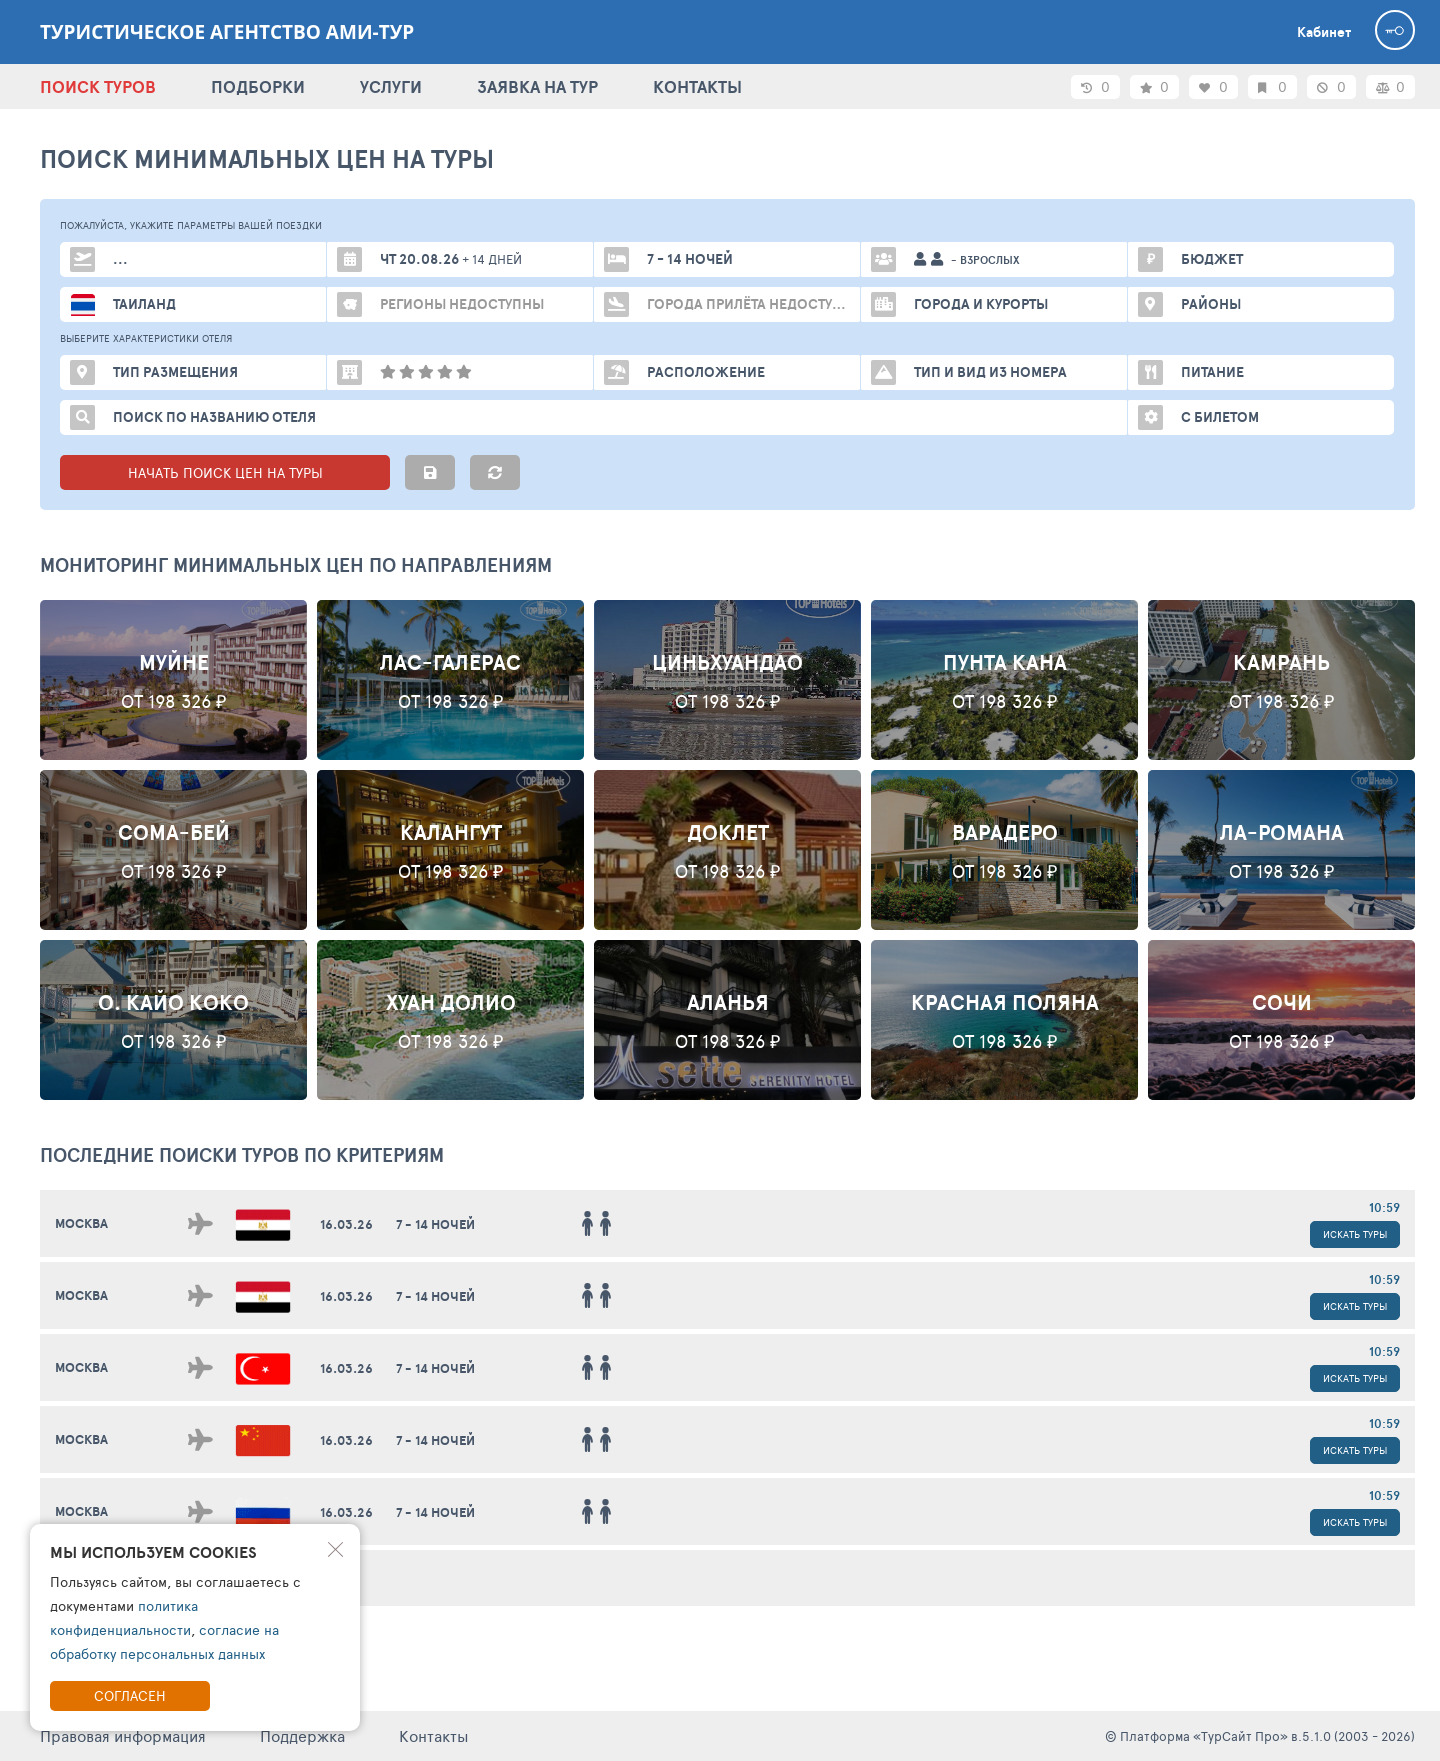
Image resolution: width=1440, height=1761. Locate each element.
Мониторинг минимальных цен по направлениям (296, 565)
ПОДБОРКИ (258, 86)
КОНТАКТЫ (697, 86)
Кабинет (1324, 32)
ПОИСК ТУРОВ (98, 86)
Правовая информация (123, 1735)
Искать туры (1355, 1234)
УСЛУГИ (391, 86)
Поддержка (302, 1735)
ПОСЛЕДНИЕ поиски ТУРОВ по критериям (242, 1155)
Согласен (130, 1695)
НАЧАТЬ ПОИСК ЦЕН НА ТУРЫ (225, 472)
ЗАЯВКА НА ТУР (537, 86)
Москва (81, 1223)
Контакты (434, 1735)
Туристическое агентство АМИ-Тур (227, 32)
